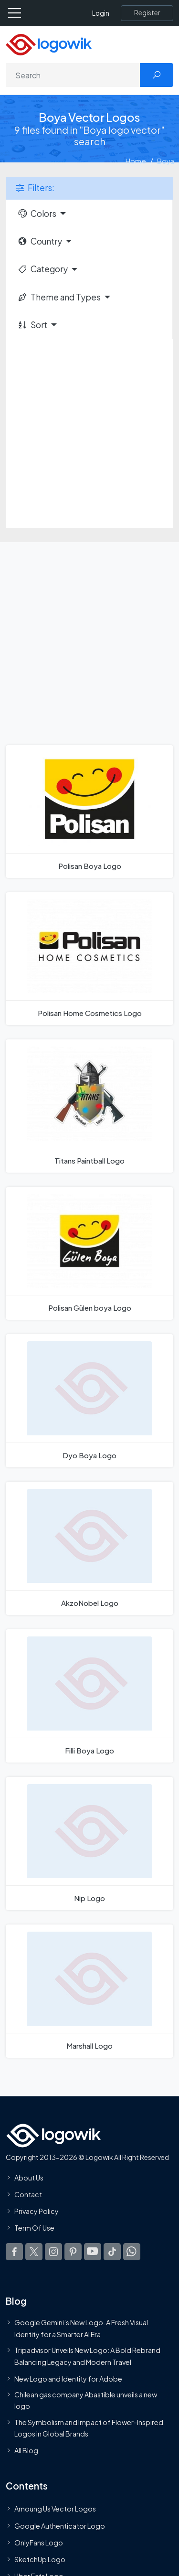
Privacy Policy (36, 2211)
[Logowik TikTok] (112, 2251)
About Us (28, 2177)
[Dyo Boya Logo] (89, 1400)
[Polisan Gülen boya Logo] (89, 1253)
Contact (28, 2194)
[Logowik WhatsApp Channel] (131, 2251)
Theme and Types (59, 297)
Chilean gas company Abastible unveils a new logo (85, 2400)
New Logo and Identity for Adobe (68, 2378)
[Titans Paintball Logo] (89, 1105)
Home (136, 160)
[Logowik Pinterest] (73, 2251)
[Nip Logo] (89, 1843)
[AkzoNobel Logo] (89, 1548)
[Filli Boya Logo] (89, 1696)
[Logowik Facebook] (14, 2251)
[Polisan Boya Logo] (89, 811)
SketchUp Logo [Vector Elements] (39, 2559)
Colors (36, 213)
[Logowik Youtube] (92, 2251)
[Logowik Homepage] (49, 44)
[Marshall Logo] (89, 1991)
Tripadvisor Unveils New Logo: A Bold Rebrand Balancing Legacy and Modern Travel (87, 2356)
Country (39, 241)
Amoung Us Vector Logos (55, 2509)
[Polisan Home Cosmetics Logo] (89, 958)
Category (42, 269)
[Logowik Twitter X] (33, 2251)
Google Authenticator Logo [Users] (59, 2526)
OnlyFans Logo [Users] (38, 2542)
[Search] (73, 75)
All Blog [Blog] (26, 2451)
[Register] (147, 13)
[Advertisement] (89, 433)
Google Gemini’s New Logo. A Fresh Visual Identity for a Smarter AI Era (81, 2329)
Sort (32, 325)
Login (100, 13)
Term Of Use (34, 2228)
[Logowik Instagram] (53, 2251)
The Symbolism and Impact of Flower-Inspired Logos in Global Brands (88, 2428)
